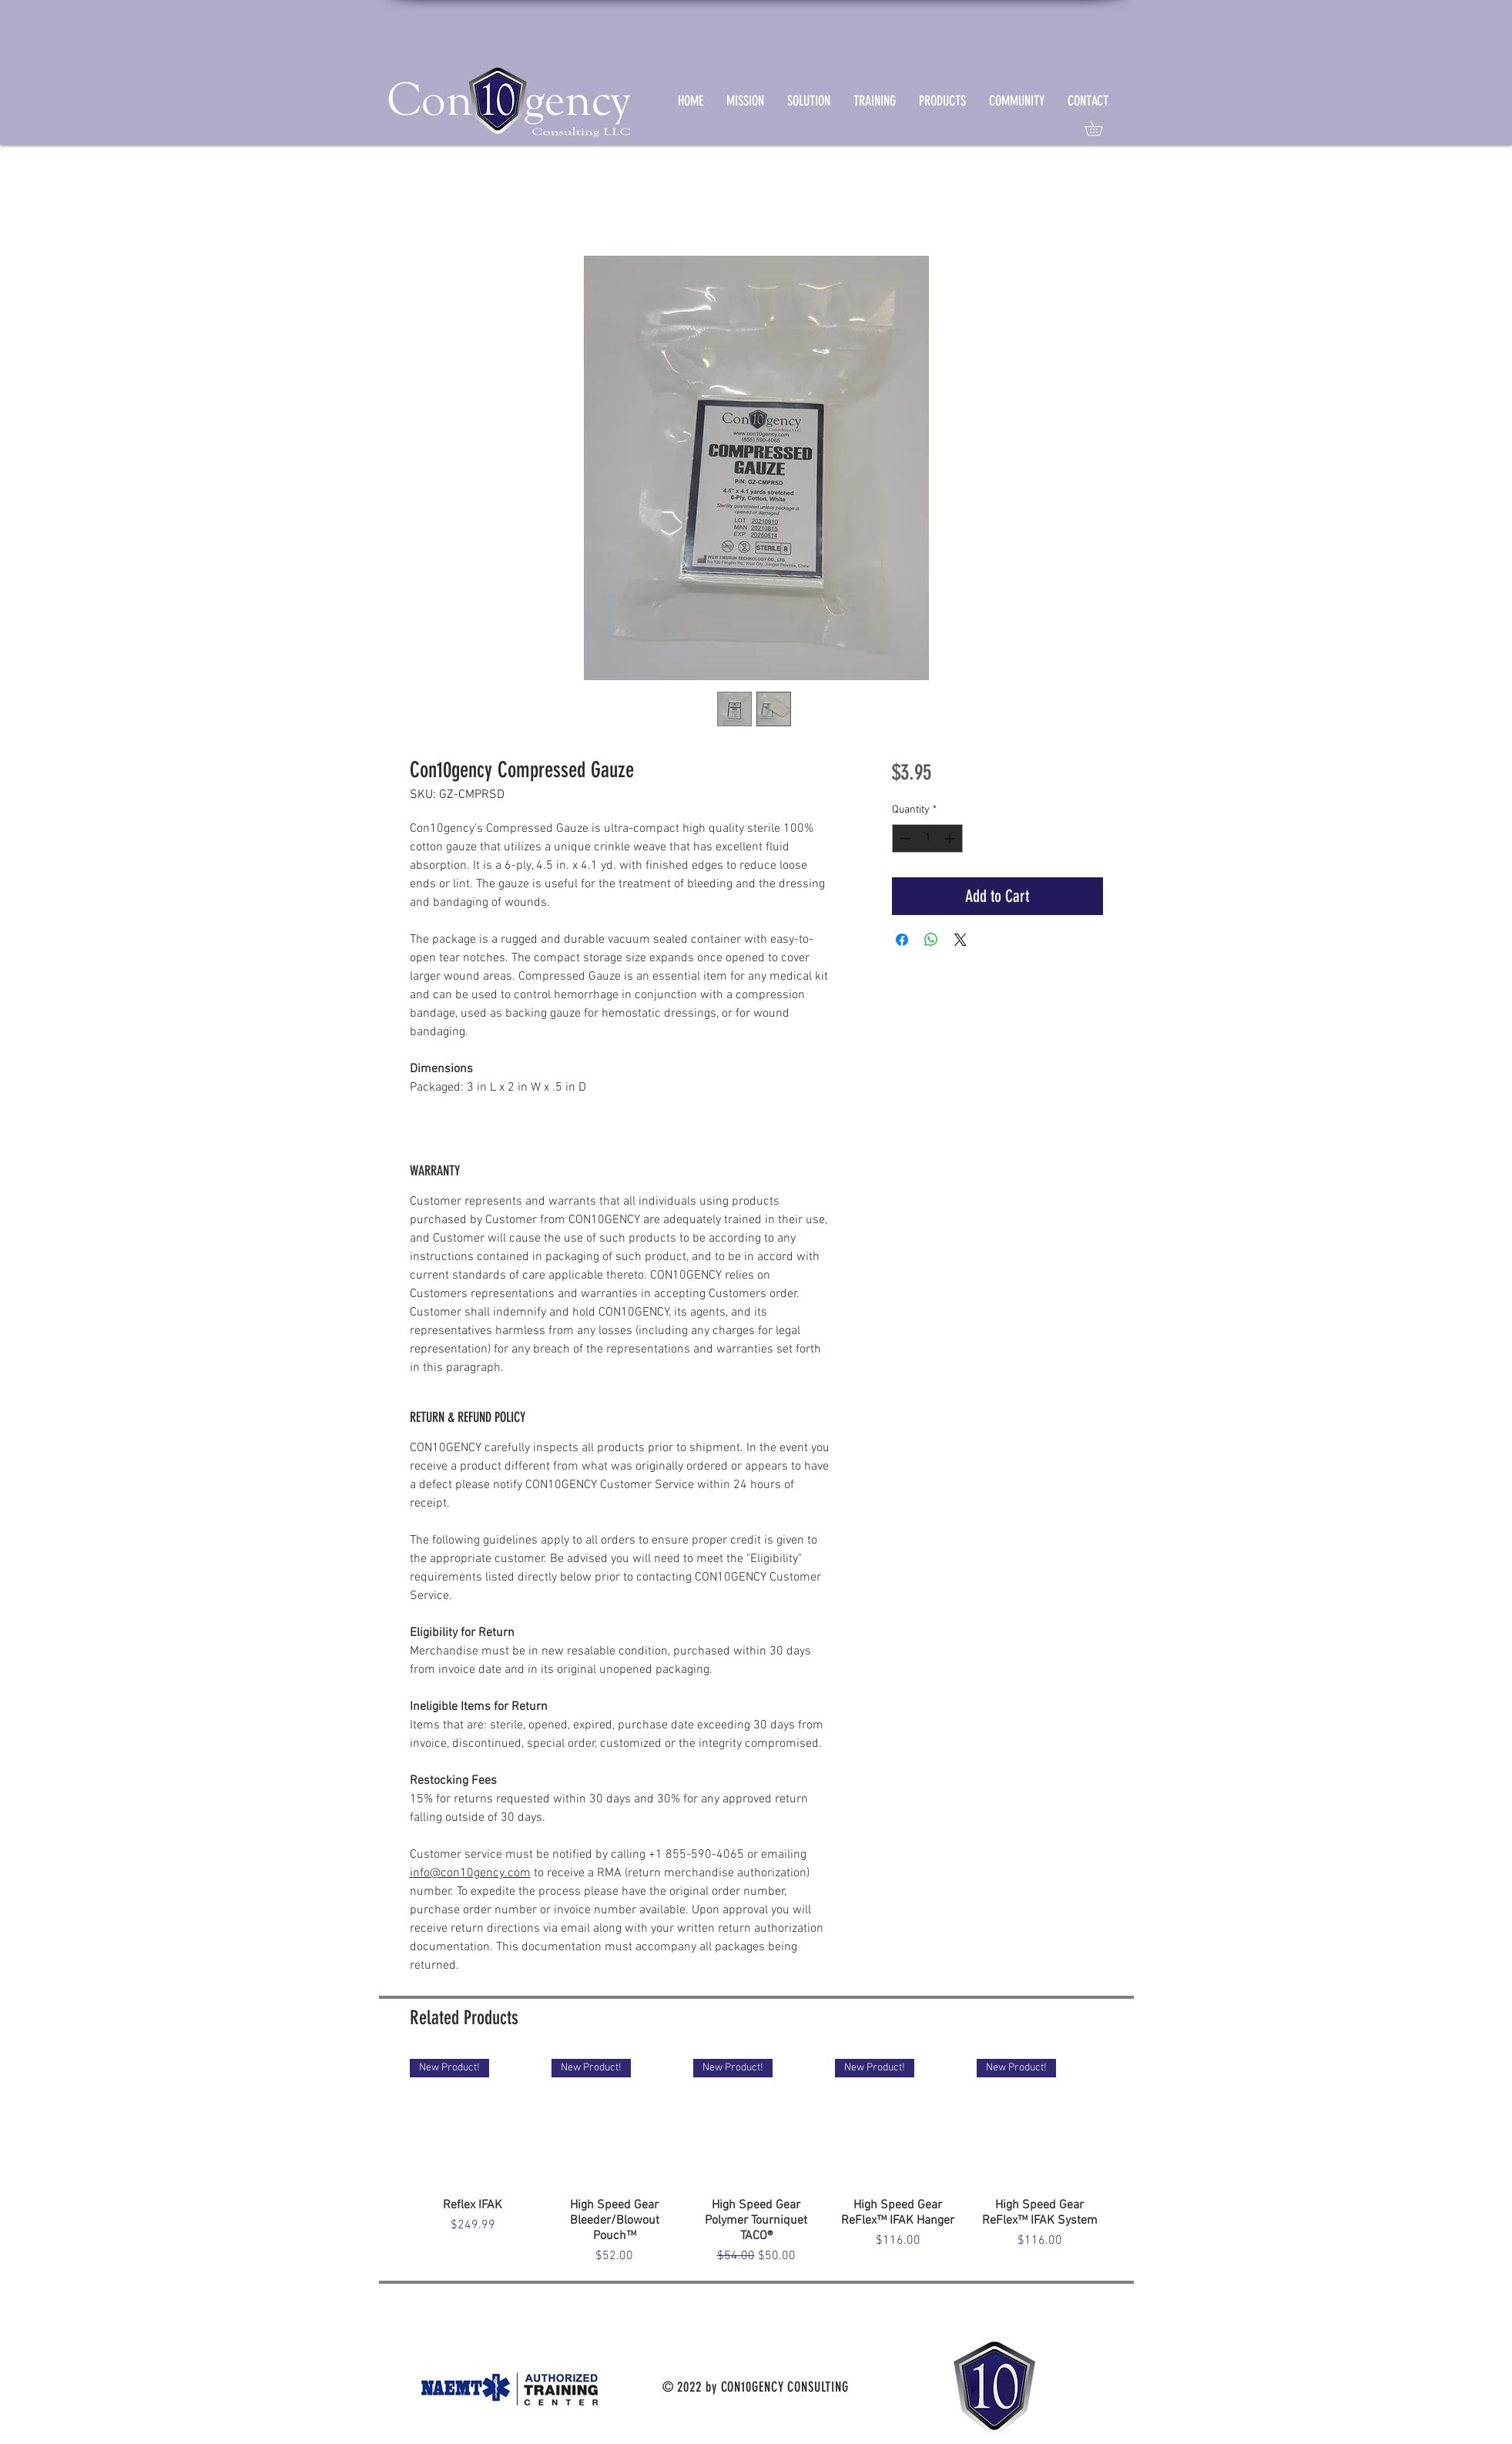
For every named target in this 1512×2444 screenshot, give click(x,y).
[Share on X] (960, 939)
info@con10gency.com (470, 1873)
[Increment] (951, 838)
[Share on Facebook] (902, 939)
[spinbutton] (927, 838)
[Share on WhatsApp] (931, 939)
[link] (1101, 128)
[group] (756, 2162)
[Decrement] (904, 838)
